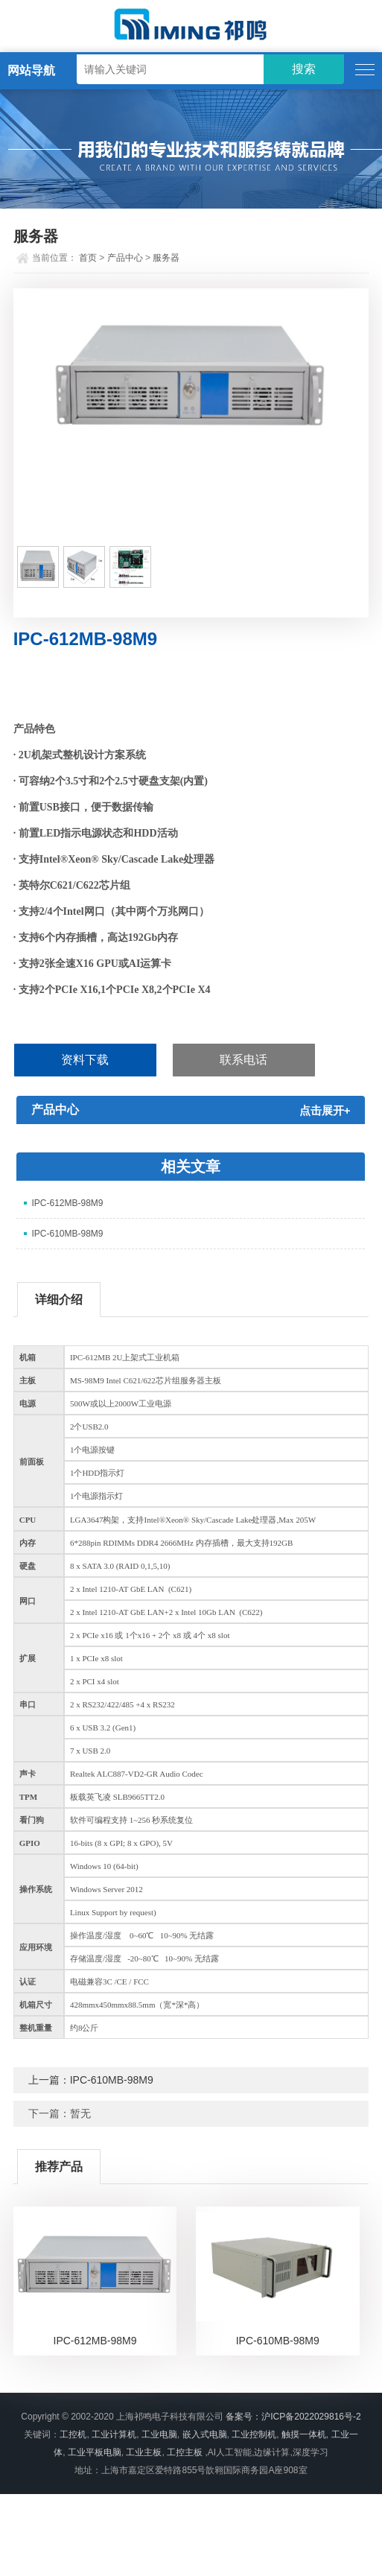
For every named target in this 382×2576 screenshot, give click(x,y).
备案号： (243, 2416)
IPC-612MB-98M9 (67, 1203)
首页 (88, 258)
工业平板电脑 (94, 2452)
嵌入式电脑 (204, 2434)
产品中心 (125, 258)
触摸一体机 (303, 2434)
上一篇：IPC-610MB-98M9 (90, 2080)
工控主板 (185, 2452)
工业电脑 (159, 2434)
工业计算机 (114, 2434)
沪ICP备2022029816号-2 (310, 2416)
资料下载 (85, 1059)
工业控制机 (254, 2434)
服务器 (166, 258)
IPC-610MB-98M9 (67, 1233)
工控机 (73, 2434)
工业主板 (144, 2452)
